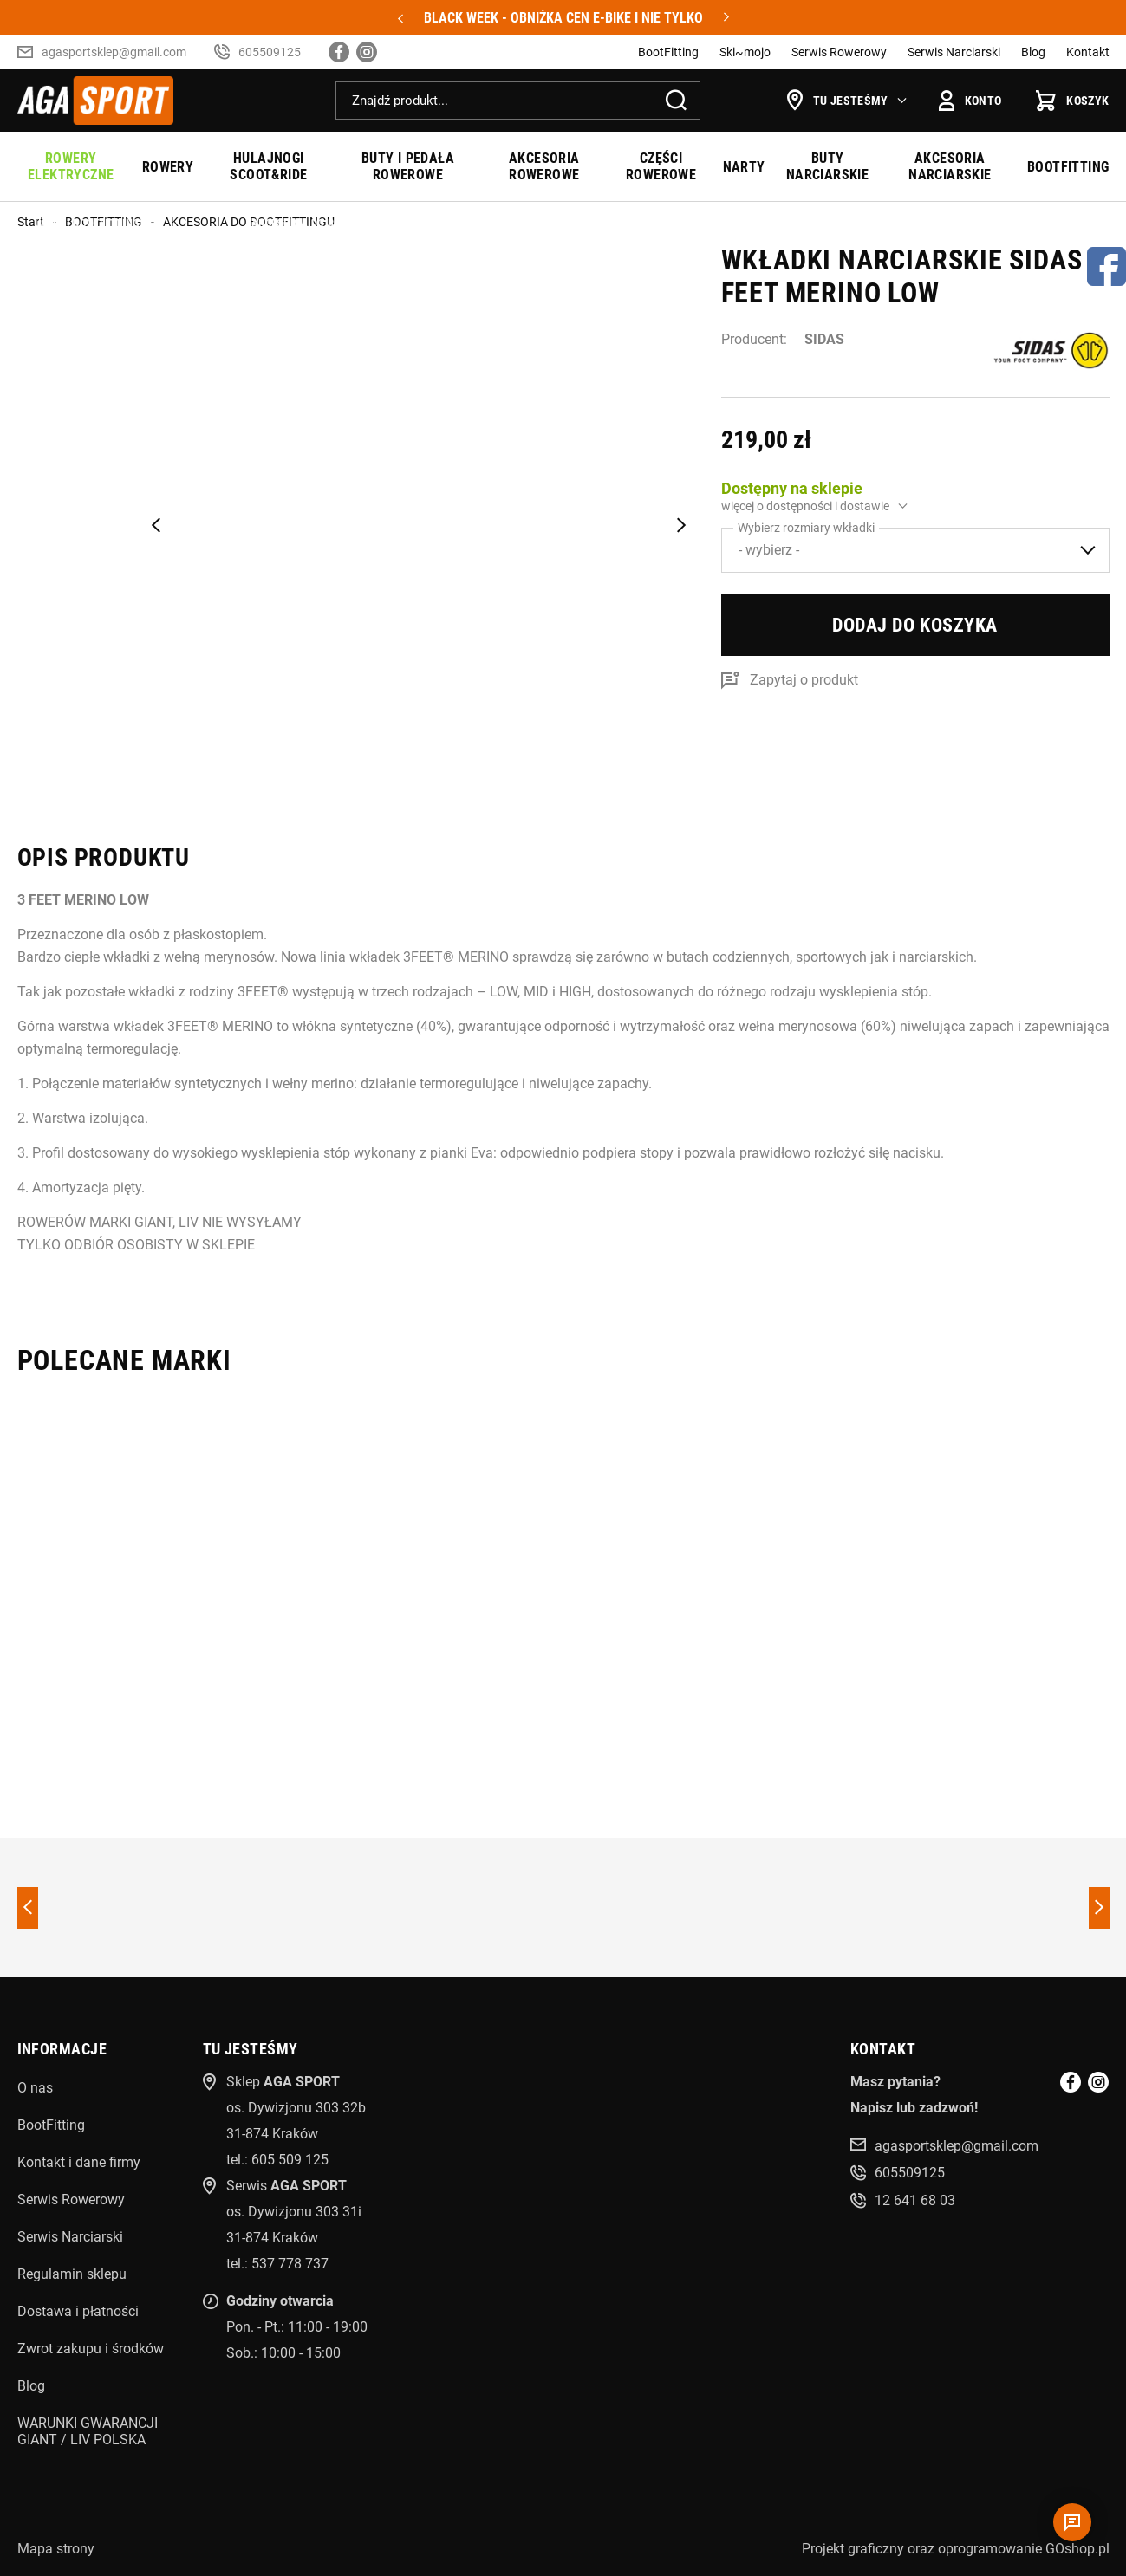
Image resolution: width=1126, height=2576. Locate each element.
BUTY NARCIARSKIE (827, 166)
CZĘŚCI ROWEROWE (661, 166)
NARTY (744, 167)
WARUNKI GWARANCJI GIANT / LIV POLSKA (87, 2431)
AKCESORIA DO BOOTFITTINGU (249, 222)
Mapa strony (55, 2548)
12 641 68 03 (915, 2200)
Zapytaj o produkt (804, 680)
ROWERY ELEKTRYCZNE (71, 166)
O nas (35, 2088)
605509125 (269, 52)
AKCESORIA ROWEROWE (544, 166)
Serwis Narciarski (954, 52)
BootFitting (668, 52)
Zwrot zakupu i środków (90, 2348)
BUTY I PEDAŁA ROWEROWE (407, 166)
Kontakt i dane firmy (78, 2162)
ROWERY (167, 167)
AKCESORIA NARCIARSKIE (949, 166)
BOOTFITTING (1068, 167)
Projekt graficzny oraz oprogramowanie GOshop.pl (956, 2548)
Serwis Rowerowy (839, 52)
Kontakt (1088, 52)
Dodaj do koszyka (915, 625)
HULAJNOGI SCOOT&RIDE (268, 166)
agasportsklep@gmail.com (114, 52)
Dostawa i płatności (78, 2311)
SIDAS (824, 339)
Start (30, 222)
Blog (1033, 52)
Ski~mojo (745, 52)
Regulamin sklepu (72, 2274)
